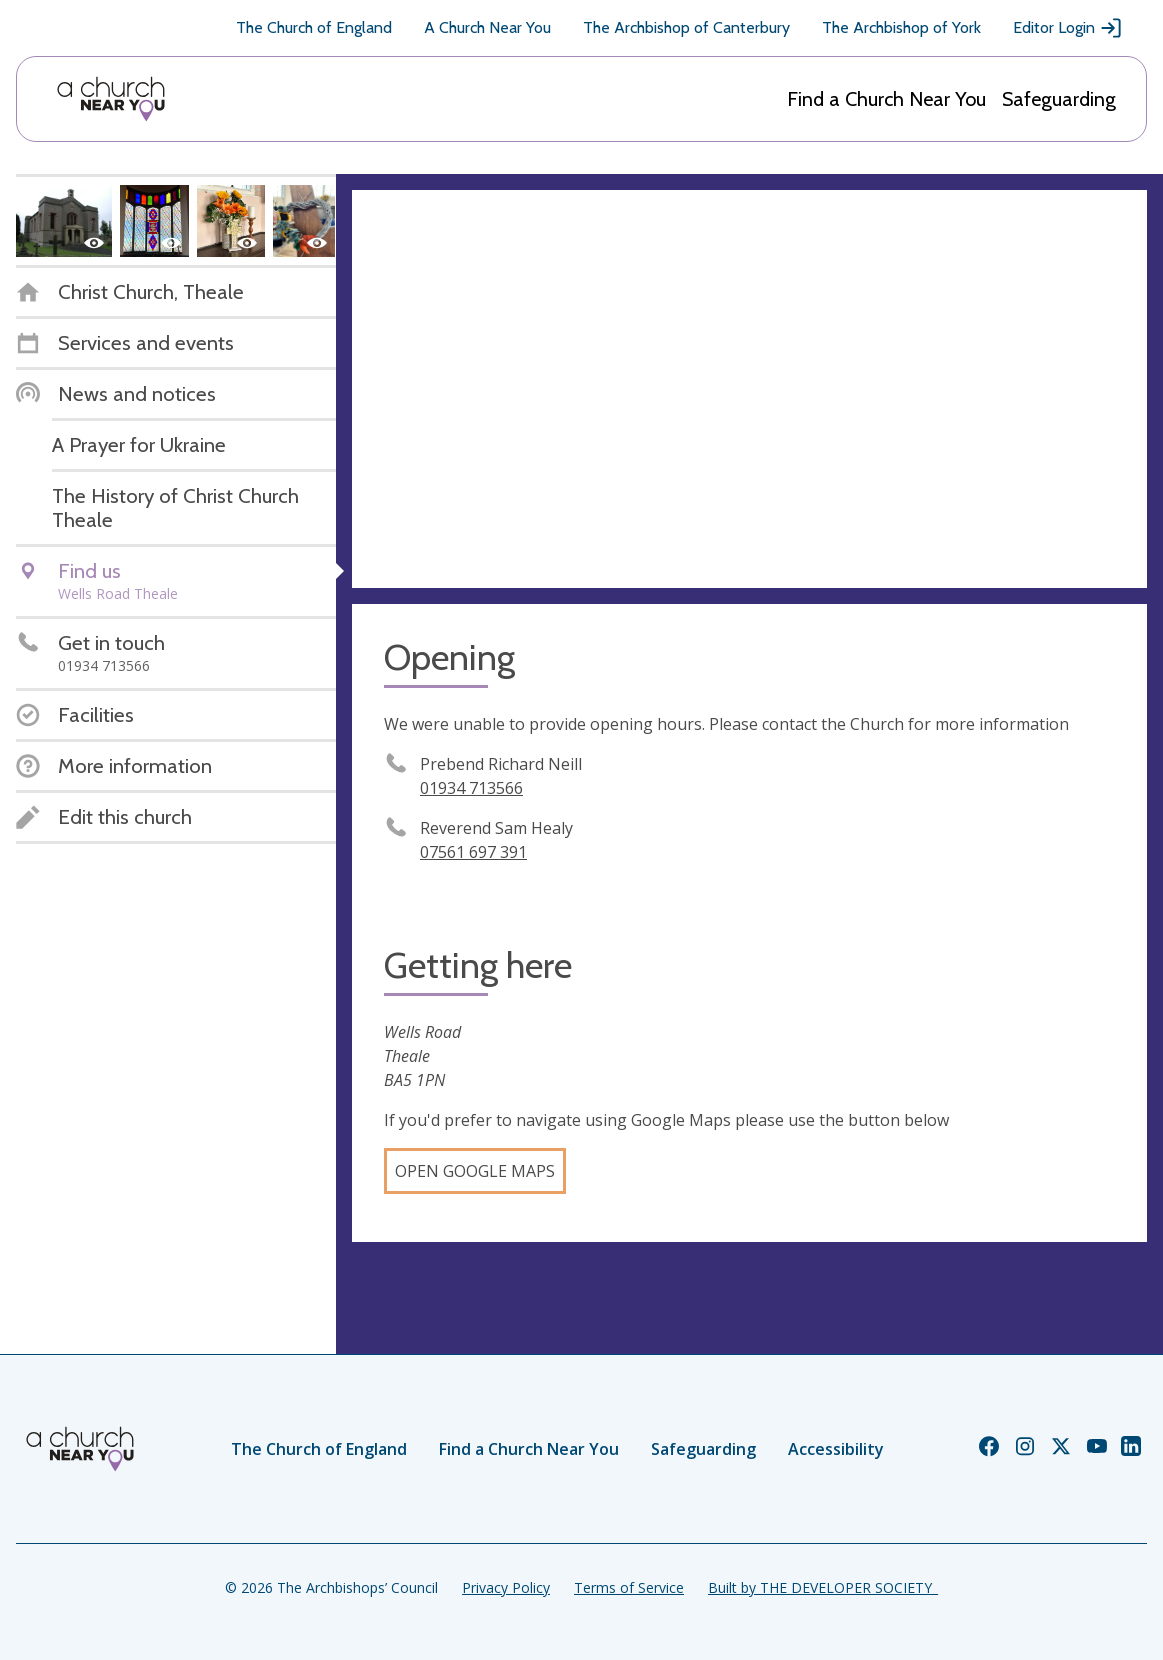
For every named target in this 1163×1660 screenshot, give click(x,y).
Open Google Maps (475, 1171)
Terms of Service (629, 1587)
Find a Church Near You (886, 99)
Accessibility (836, 1449)
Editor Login (1068, 28)
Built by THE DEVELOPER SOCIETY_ (823, 1587)
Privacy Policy (506, 1587)
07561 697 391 (473, 852)
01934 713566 (471, 788)
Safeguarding (1059, 99)
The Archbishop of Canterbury (686, 27)
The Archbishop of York (901, 27)
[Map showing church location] (749, 389)
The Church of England (314, 27)
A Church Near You (487, 27)
